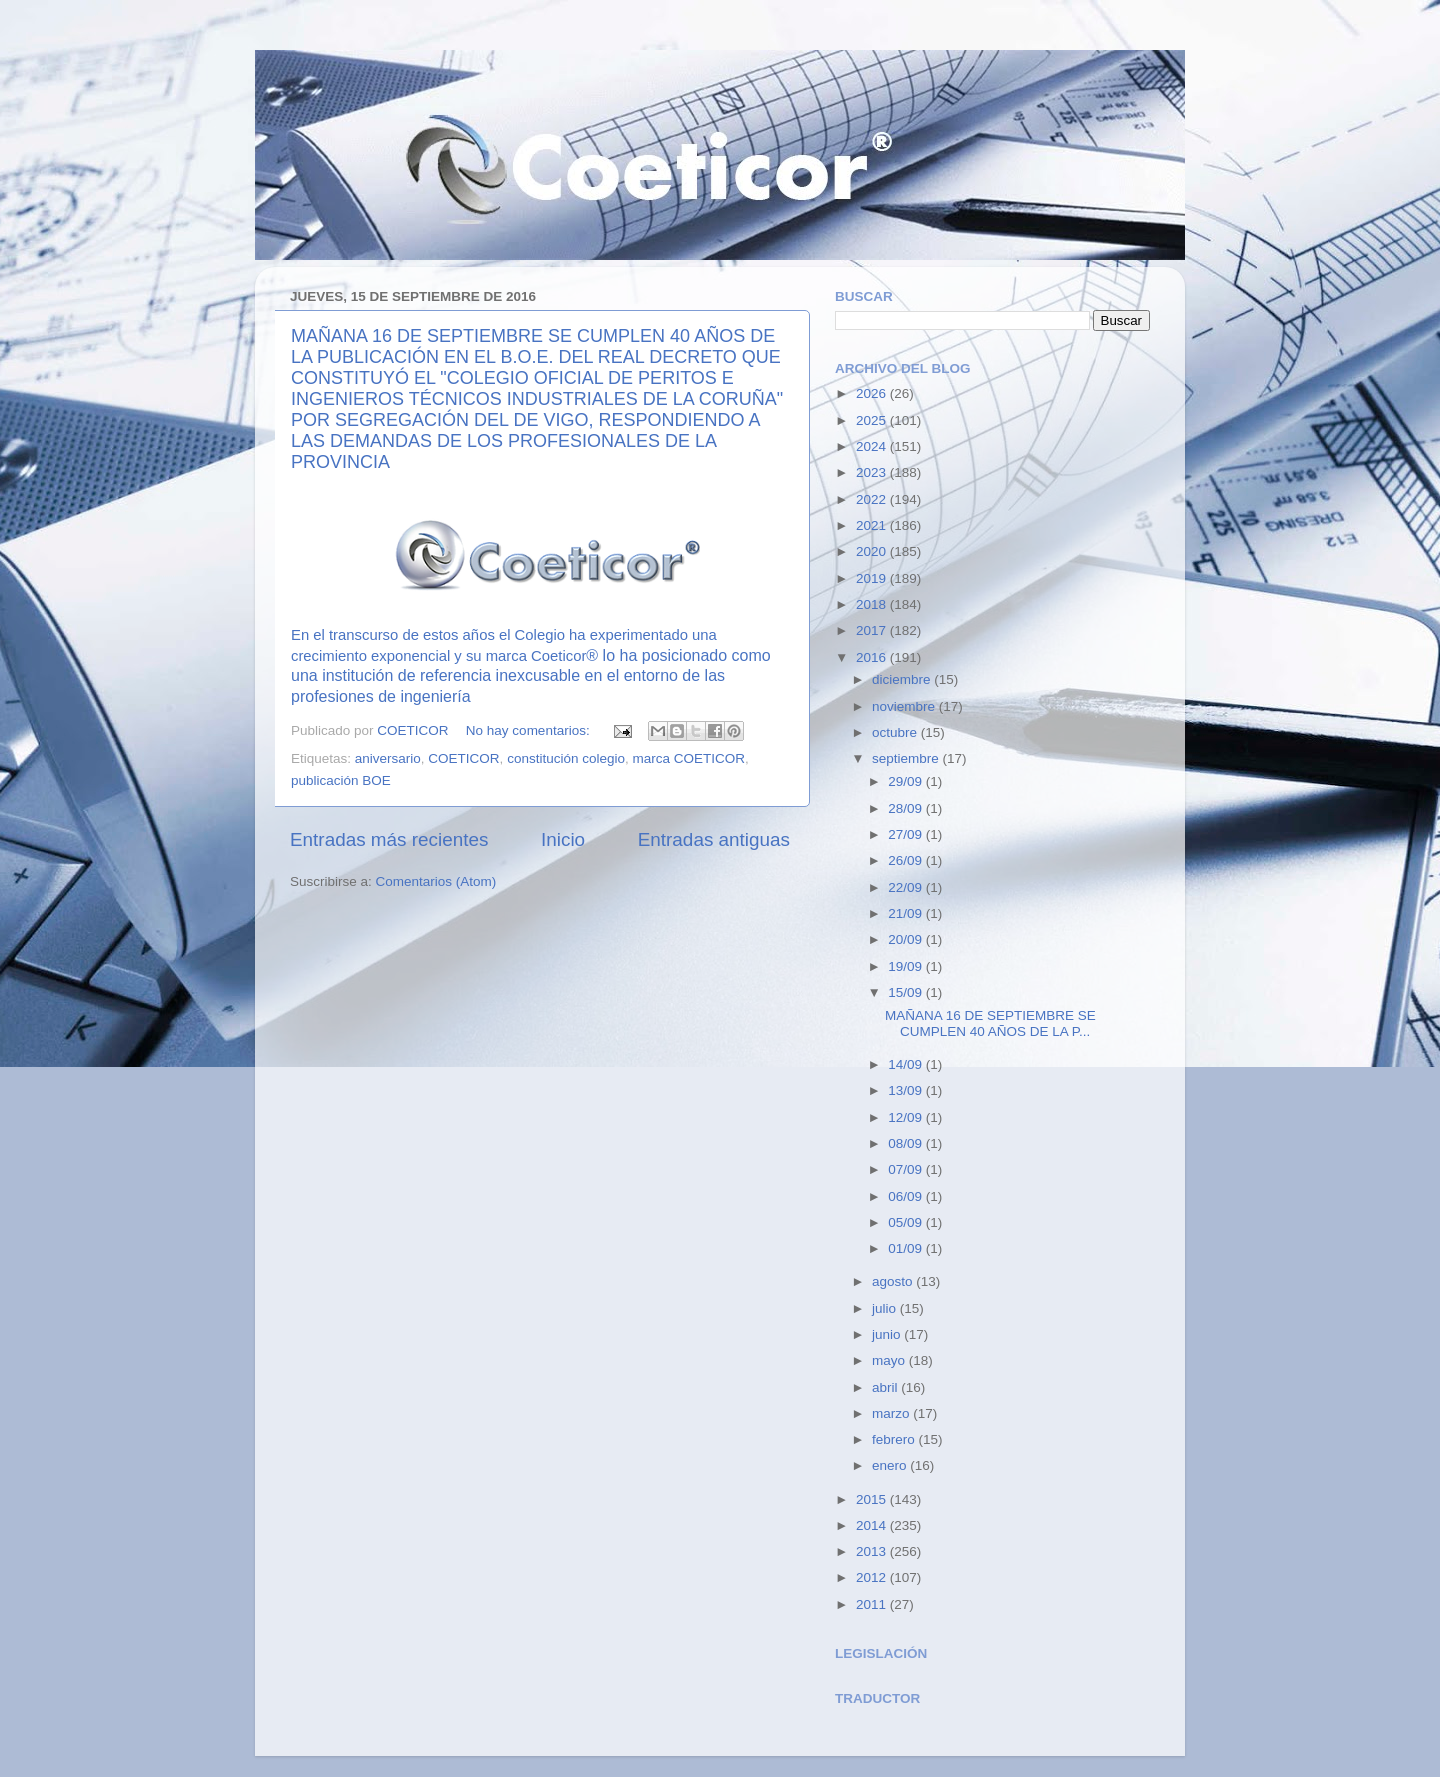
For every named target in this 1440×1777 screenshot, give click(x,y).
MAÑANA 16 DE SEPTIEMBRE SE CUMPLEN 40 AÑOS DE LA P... (990, 1023)
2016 (873, 657)
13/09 (907, 1090)
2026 (873, 393)
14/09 (907, 1064)
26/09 (907, 860)
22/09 (907, 887)
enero (891, 1465)
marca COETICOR (688, 758)
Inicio (563, 839)
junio (888, 1334)
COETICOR (463, 758)
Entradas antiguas (714, 839)
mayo (890, 1360)
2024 (873, 446)
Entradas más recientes (389, 839)
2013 (873, 1551)
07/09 (907, 1169)
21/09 (907, 913)
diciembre (903, 679)
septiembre (907, 758)
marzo (892, 1413)
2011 (873, 1604)
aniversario (388, 758)
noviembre (905, 706)
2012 (873, 1577)
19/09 (907, 966)
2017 (873, 630)
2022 (873, 499)
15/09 (907, 992)
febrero (895, 1439)
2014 (873, 1525)
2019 (873, 578)
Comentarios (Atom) (436, 881)
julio (886, 1308)
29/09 (907, 781)
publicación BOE (341, 780)
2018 (873, 604)
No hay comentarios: (530, 730)
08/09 (907, 1143)
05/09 (907, 1222)
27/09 (907, 834)
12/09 (907, 1117)
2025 (873, 420)
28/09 (907, 808)
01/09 (907, 1248)
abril (886, 1387)
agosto (894, 1281)
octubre (896, 732)
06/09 (907, 1196)
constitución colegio (566, 758)
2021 (873, 525)
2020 (873, 551)
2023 (873, 472)
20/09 (907, 939)
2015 (873, 1499)
